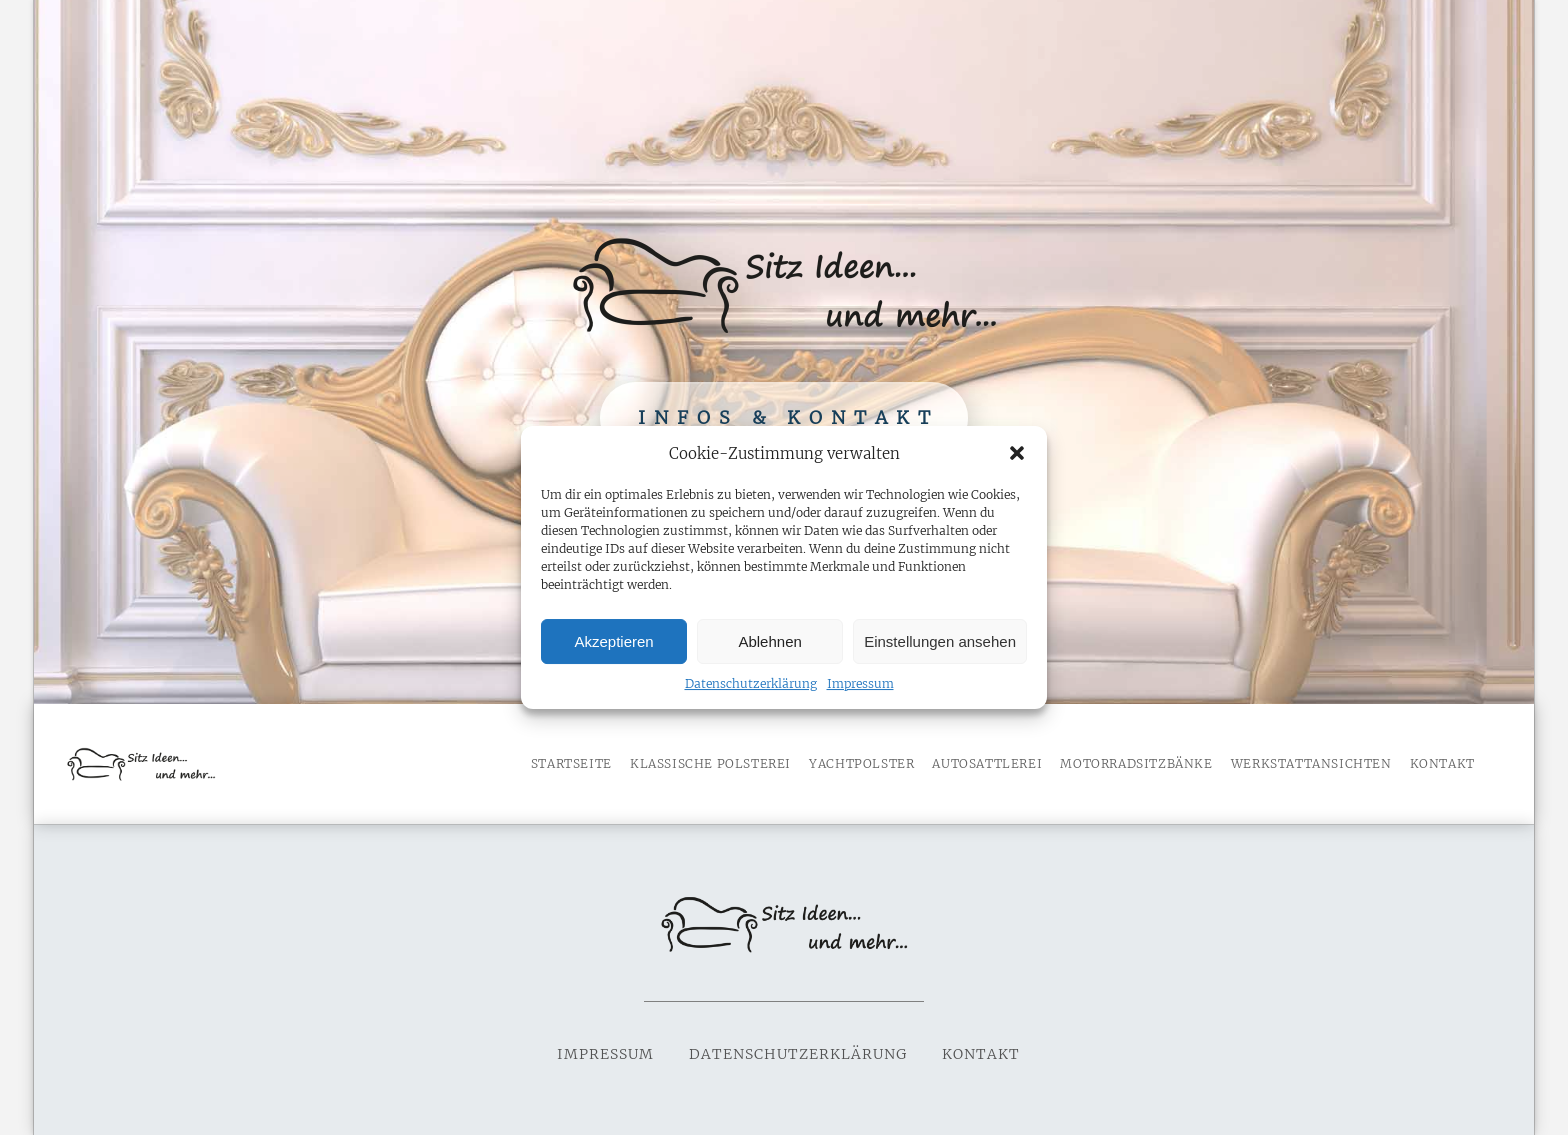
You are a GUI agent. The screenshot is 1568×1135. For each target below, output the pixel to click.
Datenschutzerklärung (751, 683)
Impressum (860, 683)
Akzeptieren (613, 641)
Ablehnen (769, 641)
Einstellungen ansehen (940, 641)
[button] (1017, 453)
